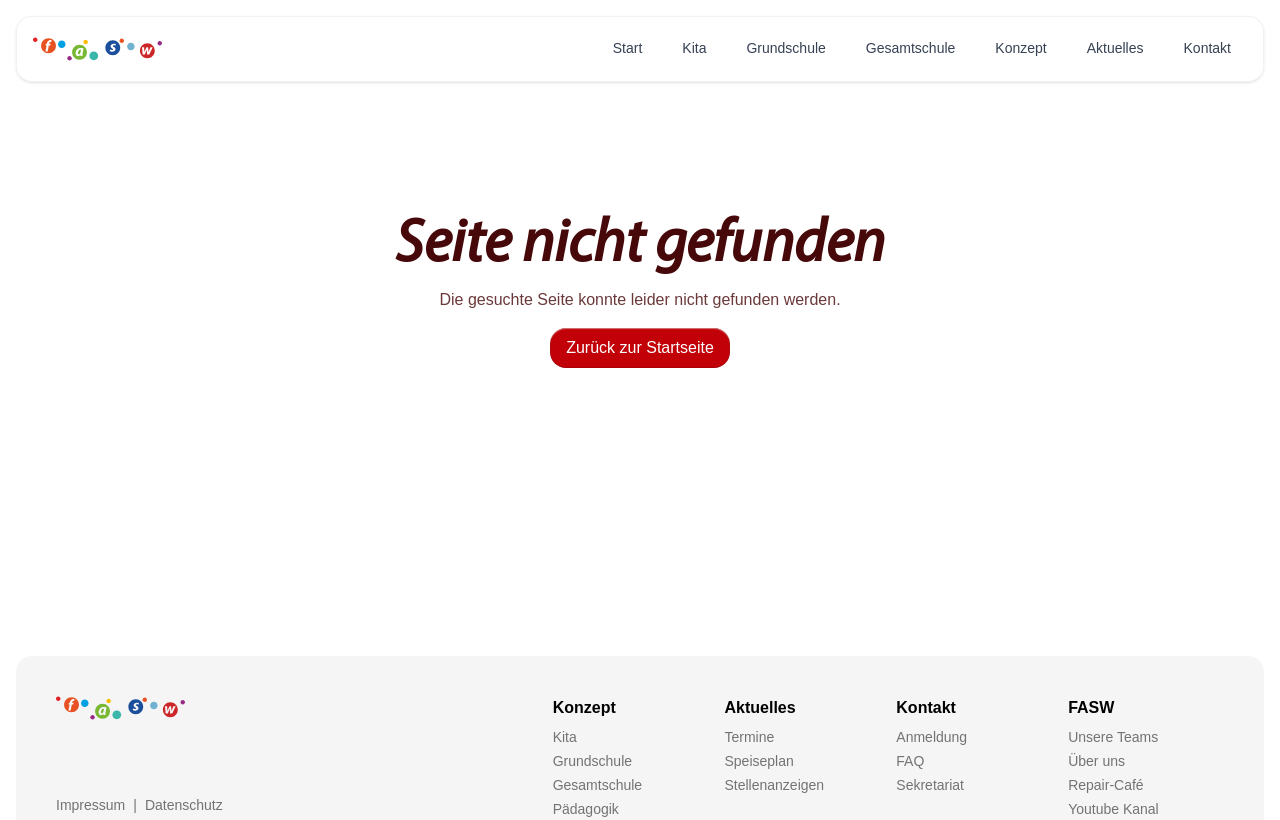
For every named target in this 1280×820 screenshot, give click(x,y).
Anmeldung (931, 737)
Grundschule (785, 48)
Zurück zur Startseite (640, 347)
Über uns (1096, 761)
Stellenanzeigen (774, 785)
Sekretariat (930, 785)
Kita (694, 48)
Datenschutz (184, 805)
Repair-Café (1105, 785)
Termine (749, 737)
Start (628, 48)
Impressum (90, 805)
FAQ (910, 761)
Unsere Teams (1113, 737)
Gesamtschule (910, 48)
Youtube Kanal (1113, 809)
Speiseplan (758, 761)
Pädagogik (586, 809)
